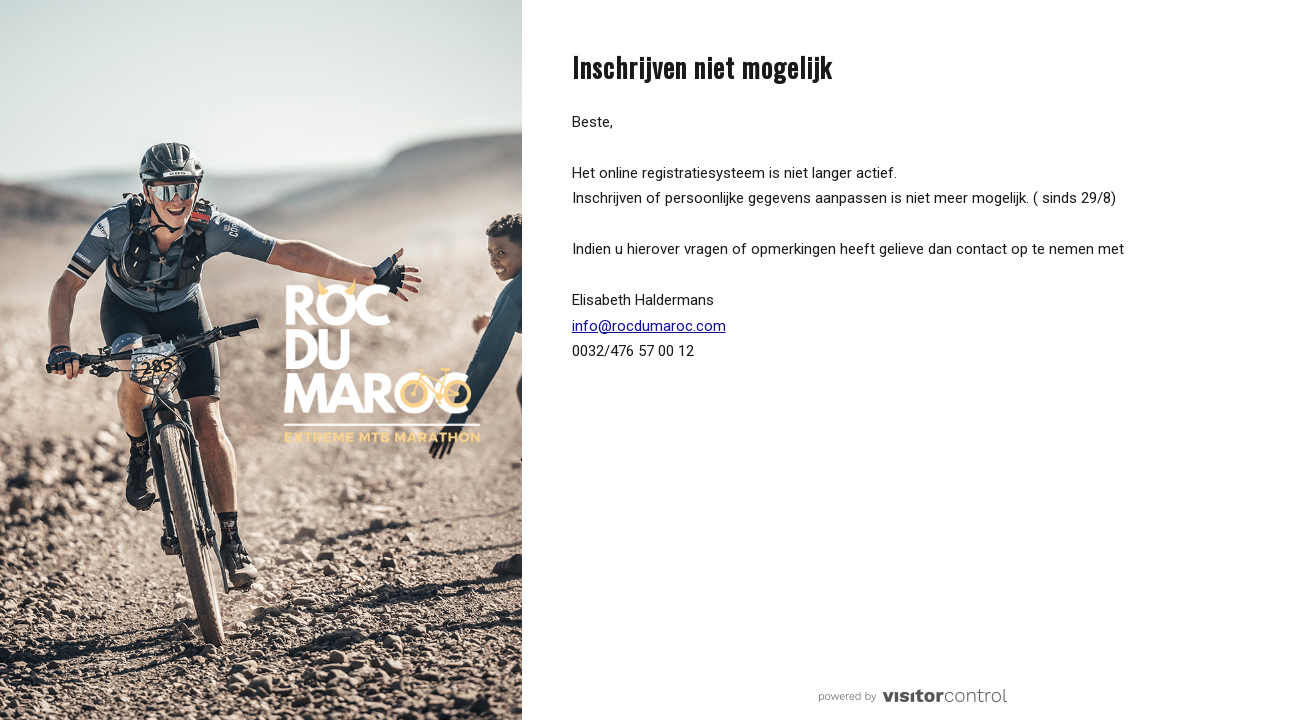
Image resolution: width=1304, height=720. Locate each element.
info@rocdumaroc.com (649, 326)
